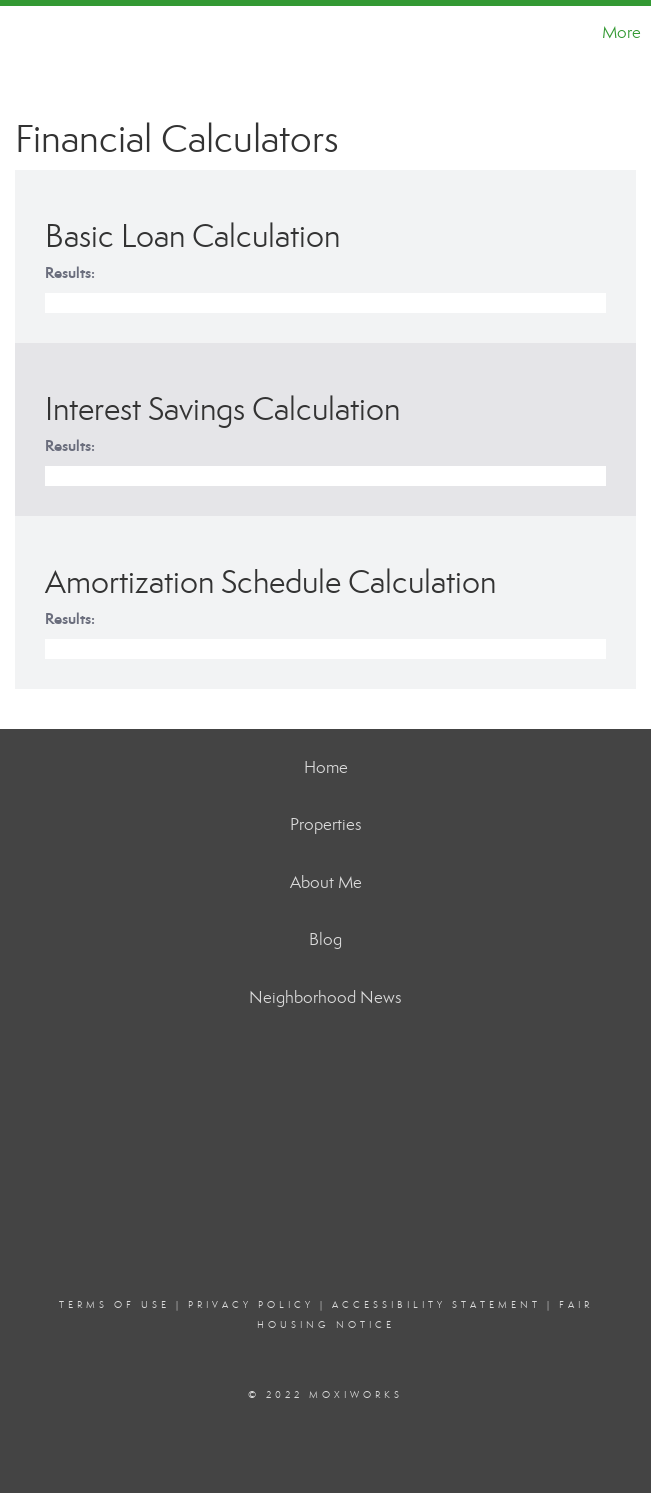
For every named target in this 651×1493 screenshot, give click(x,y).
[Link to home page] (25, 33)
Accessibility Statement (436, 1305)
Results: (70, 272)
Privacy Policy (251, 1305)
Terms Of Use (114, 1305)
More (621, 32)
